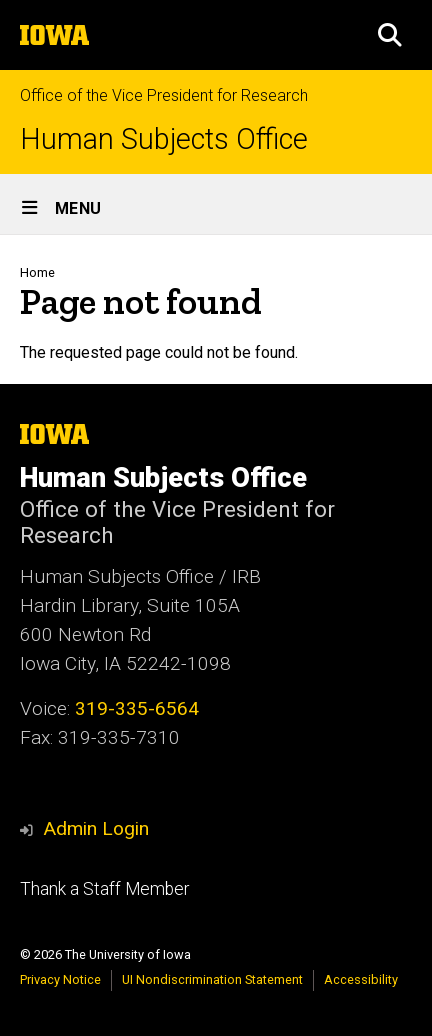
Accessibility (361, 979)
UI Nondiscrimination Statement (212, 979)
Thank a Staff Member (104, 889)
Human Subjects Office (164, 139)
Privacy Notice (60, 979)
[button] (390, 35)
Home (37, 272)
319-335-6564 (137, 708)
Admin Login (96, 828)
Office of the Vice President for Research (164, 95)
